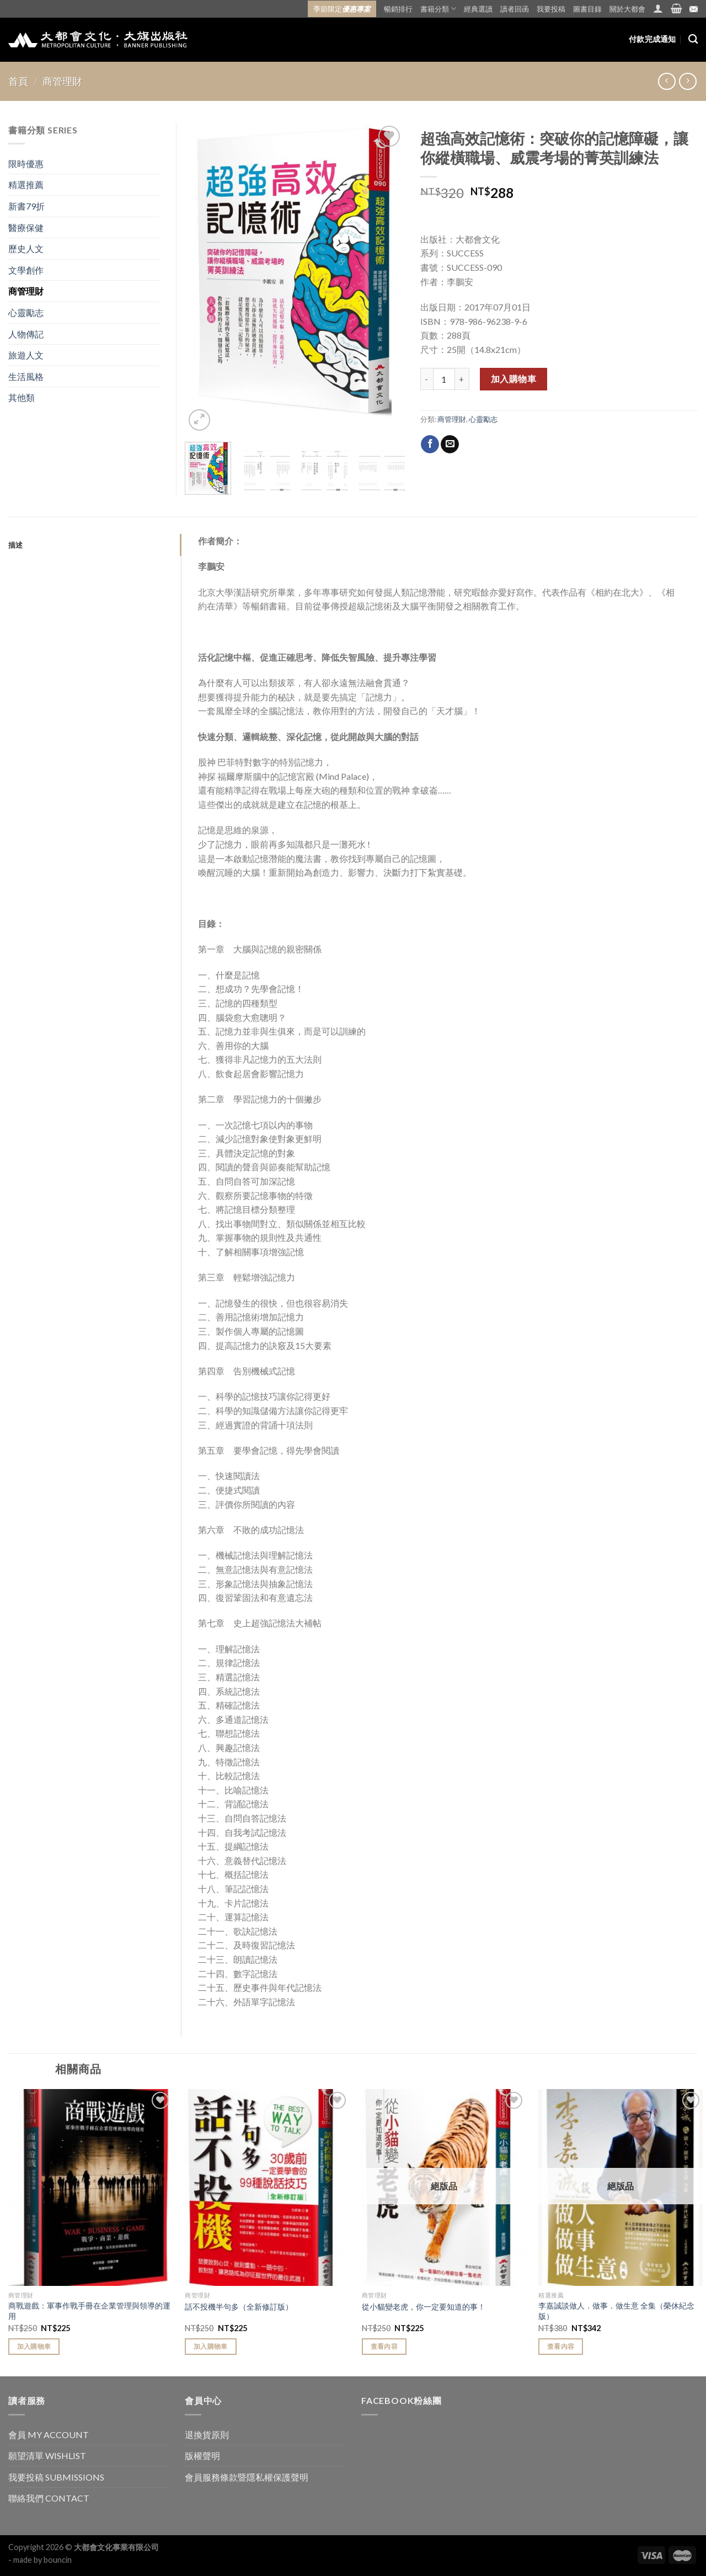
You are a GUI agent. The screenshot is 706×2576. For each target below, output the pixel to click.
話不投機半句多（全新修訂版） (239, 2306)
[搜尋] (693, 39)
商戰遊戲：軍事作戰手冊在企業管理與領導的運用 (89, 2311)
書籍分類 (438, 8)
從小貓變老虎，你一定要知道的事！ (423, 2306)
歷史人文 (26, 248)
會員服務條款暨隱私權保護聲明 (246, 2477)
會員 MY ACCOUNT (48, 2434)
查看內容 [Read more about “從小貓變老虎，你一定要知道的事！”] (384, 2346)
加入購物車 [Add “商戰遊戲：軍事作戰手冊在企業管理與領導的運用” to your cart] (34, 2346)
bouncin (58, 2559)
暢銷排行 (398, 8)
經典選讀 (478, 8)
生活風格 (26, 376)
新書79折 (26, 206)
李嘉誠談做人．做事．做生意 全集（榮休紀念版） (616, 2311)
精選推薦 (26, 184)
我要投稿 (551, 8)
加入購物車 (513, 378)
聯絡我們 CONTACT (48, 2498)
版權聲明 (202, 2455)
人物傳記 (26, 334)
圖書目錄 (587, 8)
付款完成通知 (652, 39)
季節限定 (342, 8)
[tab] (94, 545)
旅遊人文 (26, 355)
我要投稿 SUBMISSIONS (56, 2477)
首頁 (18, 81)
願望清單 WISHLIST (47, 2455)
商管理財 (62, 81)
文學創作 (26, 270)
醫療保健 (26, 227)
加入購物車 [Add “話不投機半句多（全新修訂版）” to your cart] (211, 2346)
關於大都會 (627, 8)
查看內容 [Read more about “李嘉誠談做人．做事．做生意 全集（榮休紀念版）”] (560, 2346)
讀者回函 (514, 8)
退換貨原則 (207, 2434)
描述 (15, 544)
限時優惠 (26, 163)
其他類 (21, 397)
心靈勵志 (483, 419)
